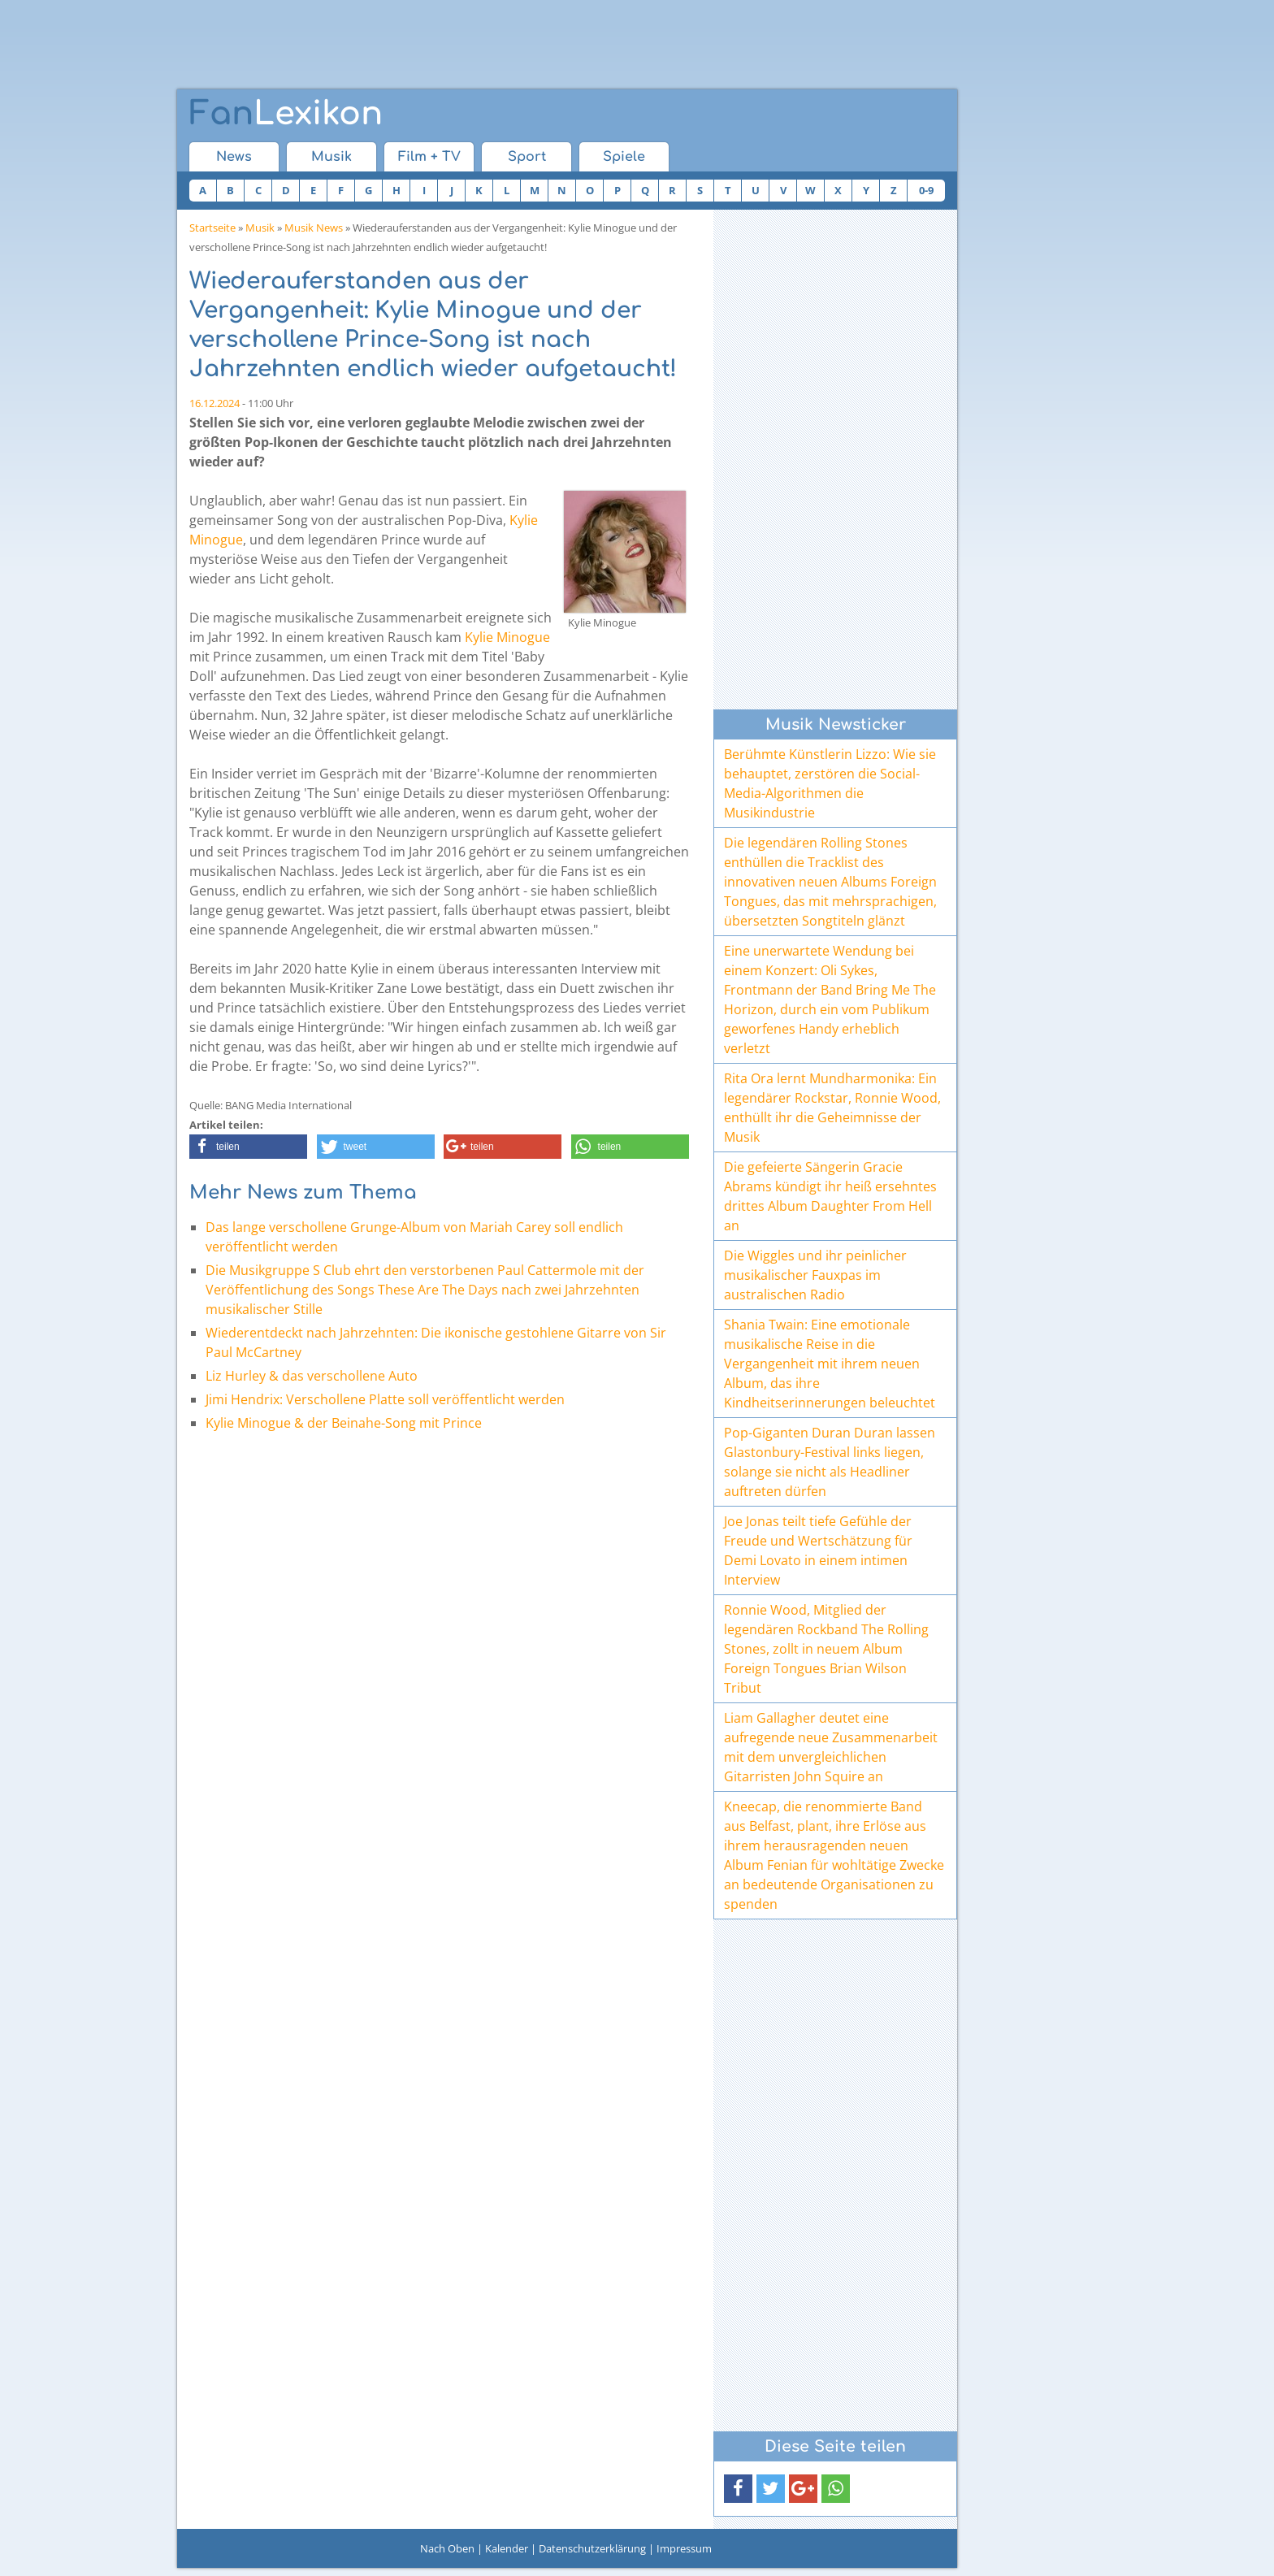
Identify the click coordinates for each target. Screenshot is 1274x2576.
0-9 (926, 190)
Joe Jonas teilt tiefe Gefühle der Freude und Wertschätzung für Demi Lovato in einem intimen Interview (818, 1550)
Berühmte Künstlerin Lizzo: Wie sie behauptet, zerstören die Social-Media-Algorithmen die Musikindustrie (830, 783)
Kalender (506, 2548)
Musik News (313, 227)
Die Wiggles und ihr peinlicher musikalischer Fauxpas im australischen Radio (815, 1275)
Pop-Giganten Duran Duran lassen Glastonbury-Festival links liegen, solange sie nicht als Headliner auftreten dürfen (829, 1462)
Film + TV (429, 157)
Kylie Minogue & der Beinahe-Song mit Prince (344, 1423)
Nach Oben (447, 2548)
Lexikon (286, 114)
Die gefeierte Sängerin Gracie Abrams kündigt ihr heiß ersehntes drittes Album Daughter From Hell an (830, 1196)
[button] (248, 1146)
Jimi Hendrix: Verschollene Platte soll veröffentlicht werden (385, 1399)
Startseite (212, 227)
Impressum (684, 2548)
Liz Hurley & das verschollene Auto (312, 1376)
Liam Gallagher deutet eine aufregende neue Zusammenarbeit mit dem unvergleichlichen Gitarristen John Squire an (831, 1747)
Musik (331, 157)
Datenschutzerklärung (592, 2548)
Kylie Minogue (507, 637)
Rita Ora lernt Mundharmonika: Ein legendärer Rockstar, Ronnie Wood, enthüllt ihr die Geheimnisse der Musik (832, 1107)
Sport (527, 157)
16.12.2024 (214, 403)
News (234, 157)
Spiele (624, 157)
